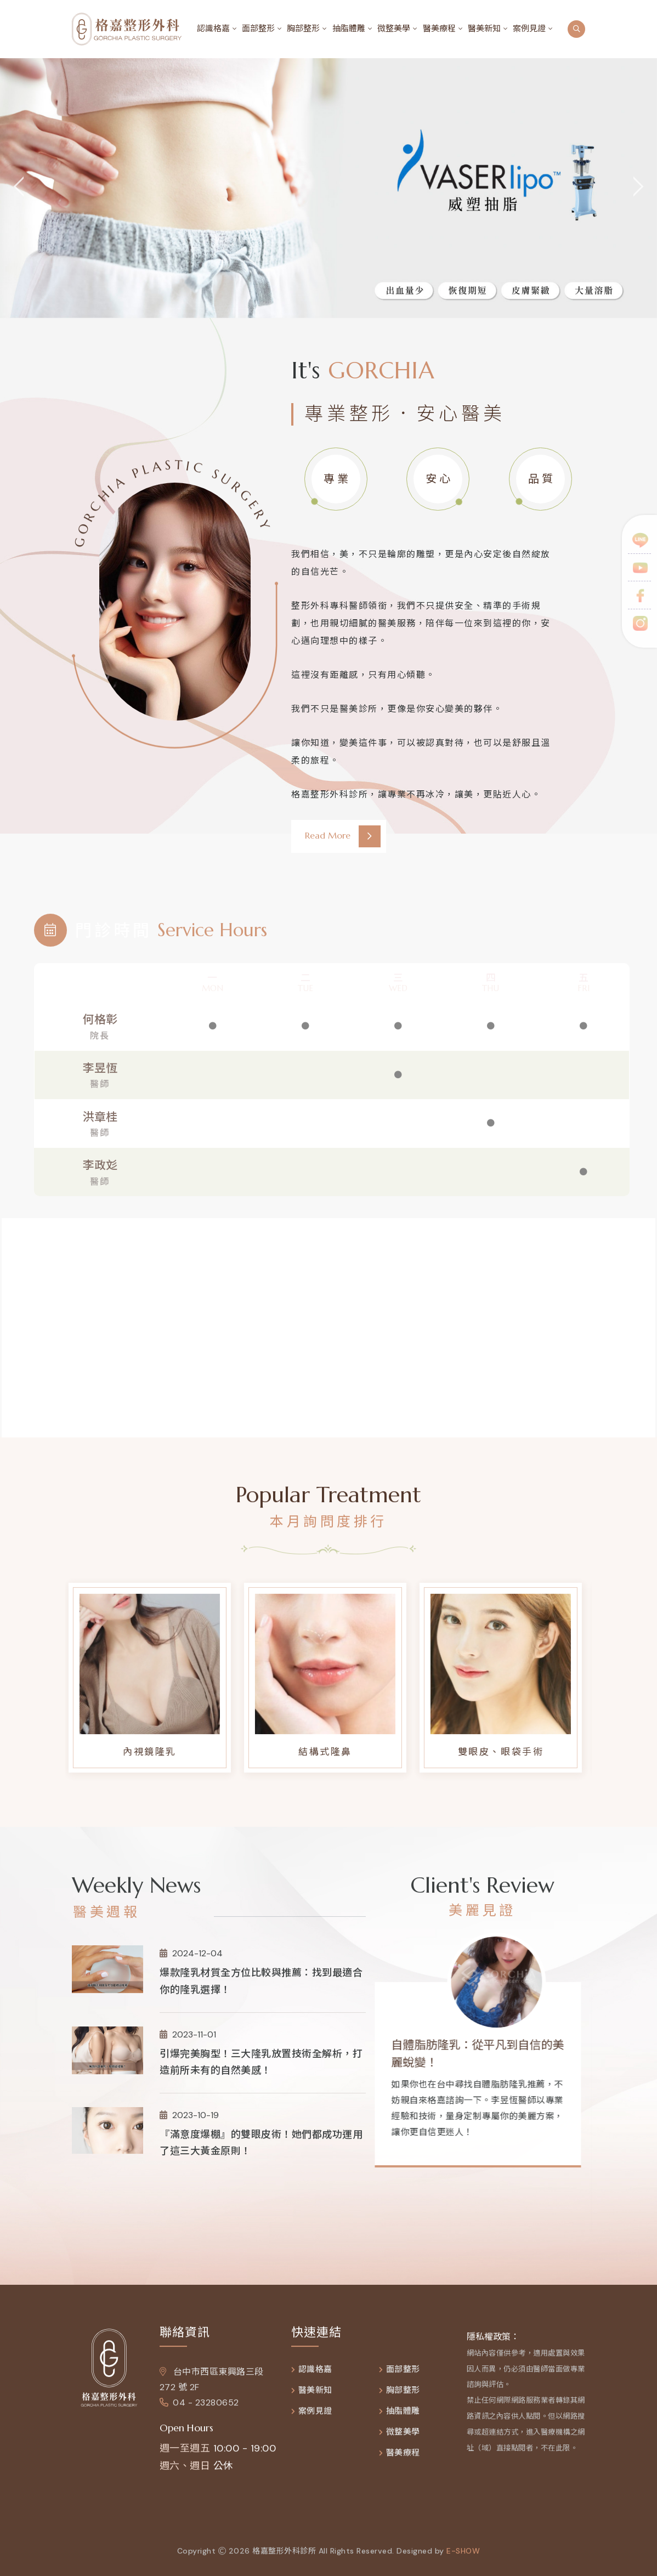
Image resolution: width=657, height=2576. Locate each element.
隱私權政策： (493, 2343)
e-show (463, 2558)
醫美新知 (484, 28)
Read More (343, 836)
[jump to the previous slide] (19, 188)
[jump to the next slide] (638, 188)
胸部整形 (303, 28)
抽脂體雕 (348, 28)
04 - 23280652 (199, 2409)
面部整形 (258, 28)
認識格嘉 (213, 28)
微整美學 (393, 28)
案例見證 (529, 28)
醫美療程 (439, 28)
